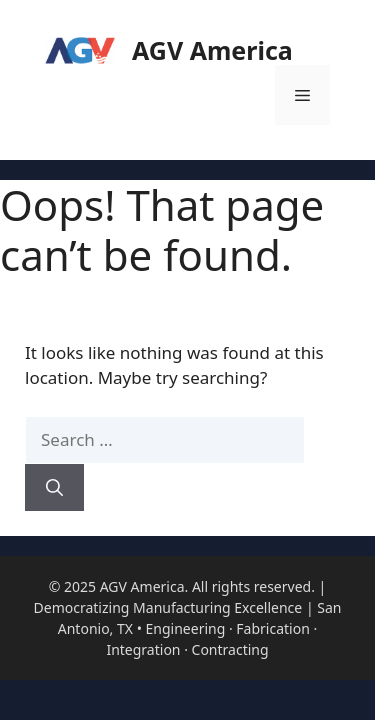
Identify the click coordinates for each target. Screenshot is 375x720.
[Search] (54, 488)
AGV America (212, 50)
